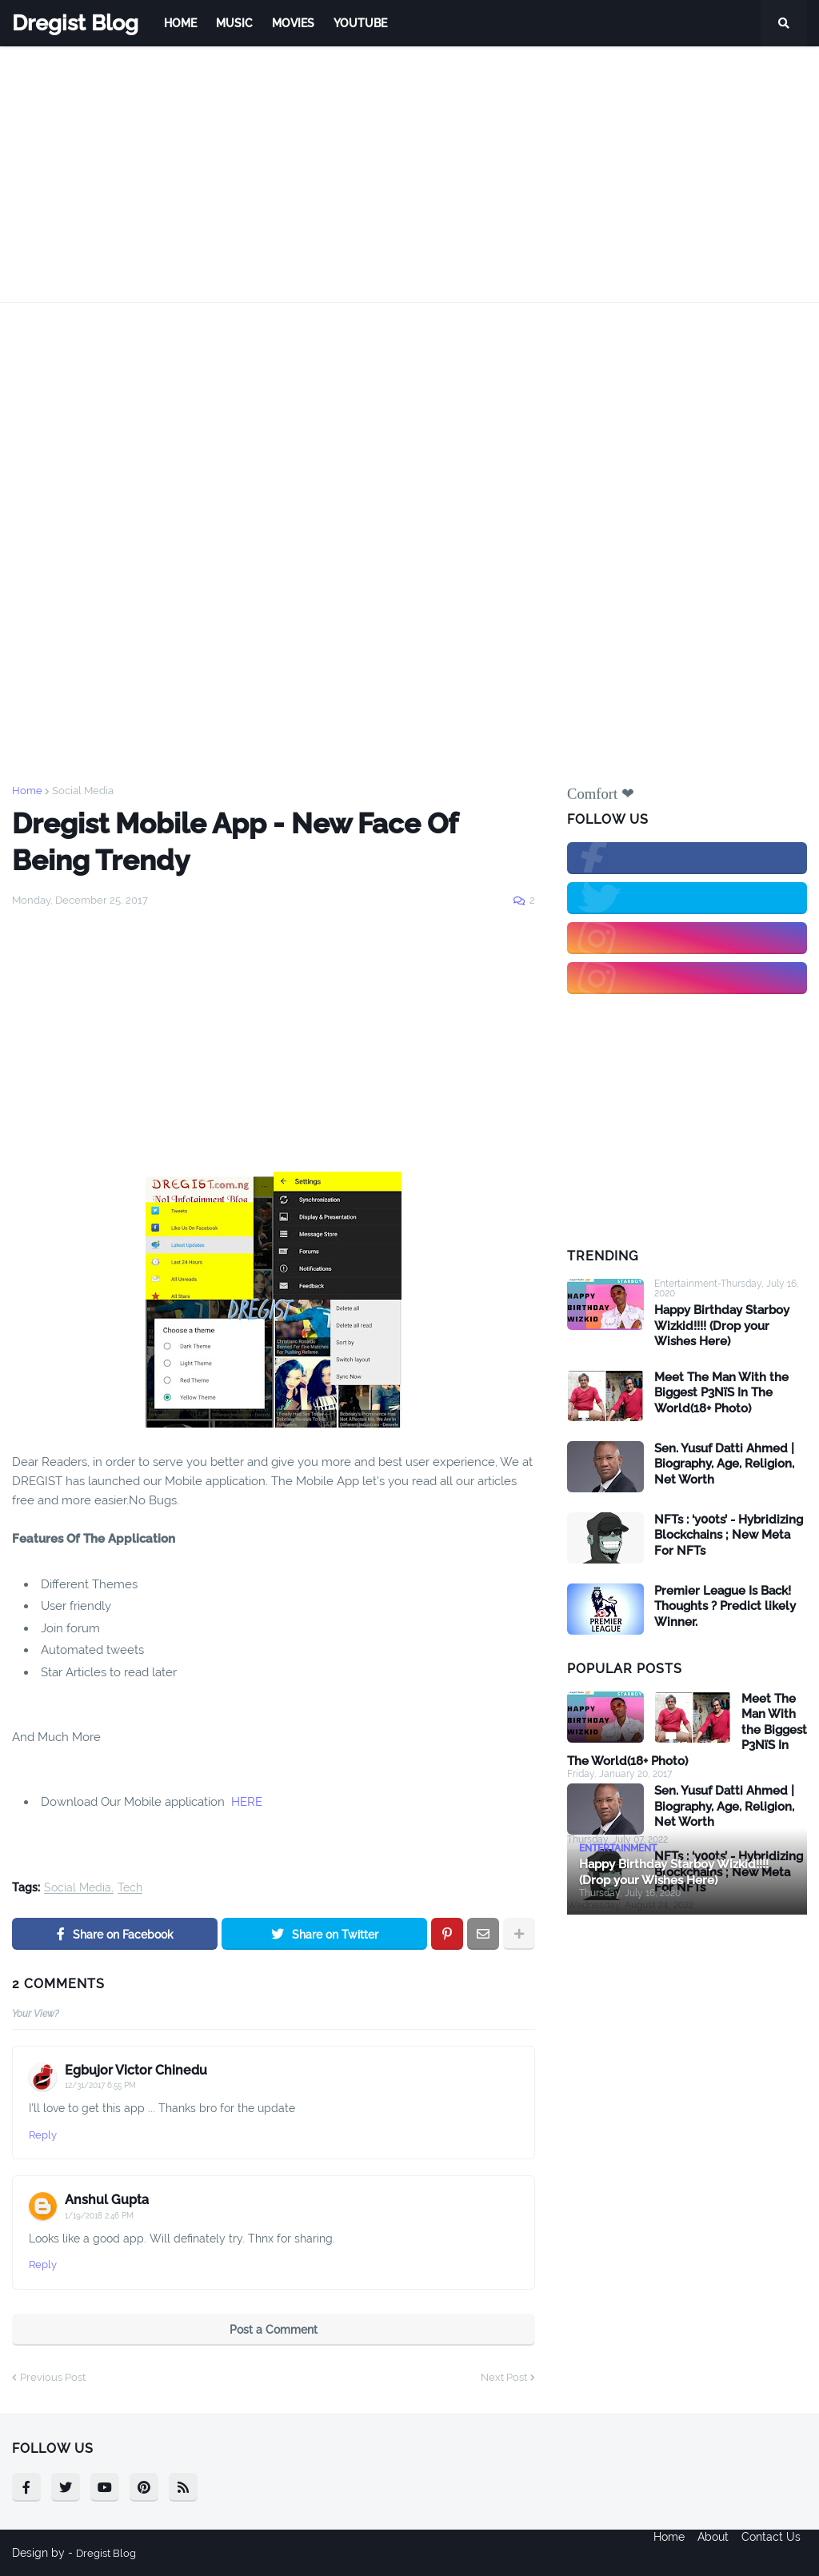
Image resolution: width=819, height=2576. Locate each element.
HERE (246, 1802)
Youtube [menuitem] (360, 23)
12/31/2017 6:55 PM (100, 2085)
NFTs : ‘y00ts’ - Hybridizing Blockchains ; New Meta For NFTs (728, 1535)
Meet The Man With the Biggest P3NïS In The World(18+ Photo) (721, 1393)
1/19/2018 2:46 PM (99, 2215)
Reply (43, 2135)
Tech (130, 1888)
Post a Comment (274, 2329)
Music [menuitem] (234, 23)
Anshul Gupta (107, 2199)
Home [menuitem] (180, 23)
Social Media (83, 790)
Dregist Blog (75, 22)
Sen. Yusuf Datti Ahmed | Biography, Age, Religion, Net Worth (724, 1464)
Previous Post (53, 2377)
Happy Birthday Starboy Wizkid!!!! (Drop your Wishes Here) (721, 1325)
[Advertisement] (409, 174)
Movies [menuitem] (293, 23)
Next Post (504, 2377)
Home (27, 790)
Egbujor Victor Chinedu (136, 2070)
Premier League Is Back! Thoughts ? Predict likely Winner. (725, 1606)
